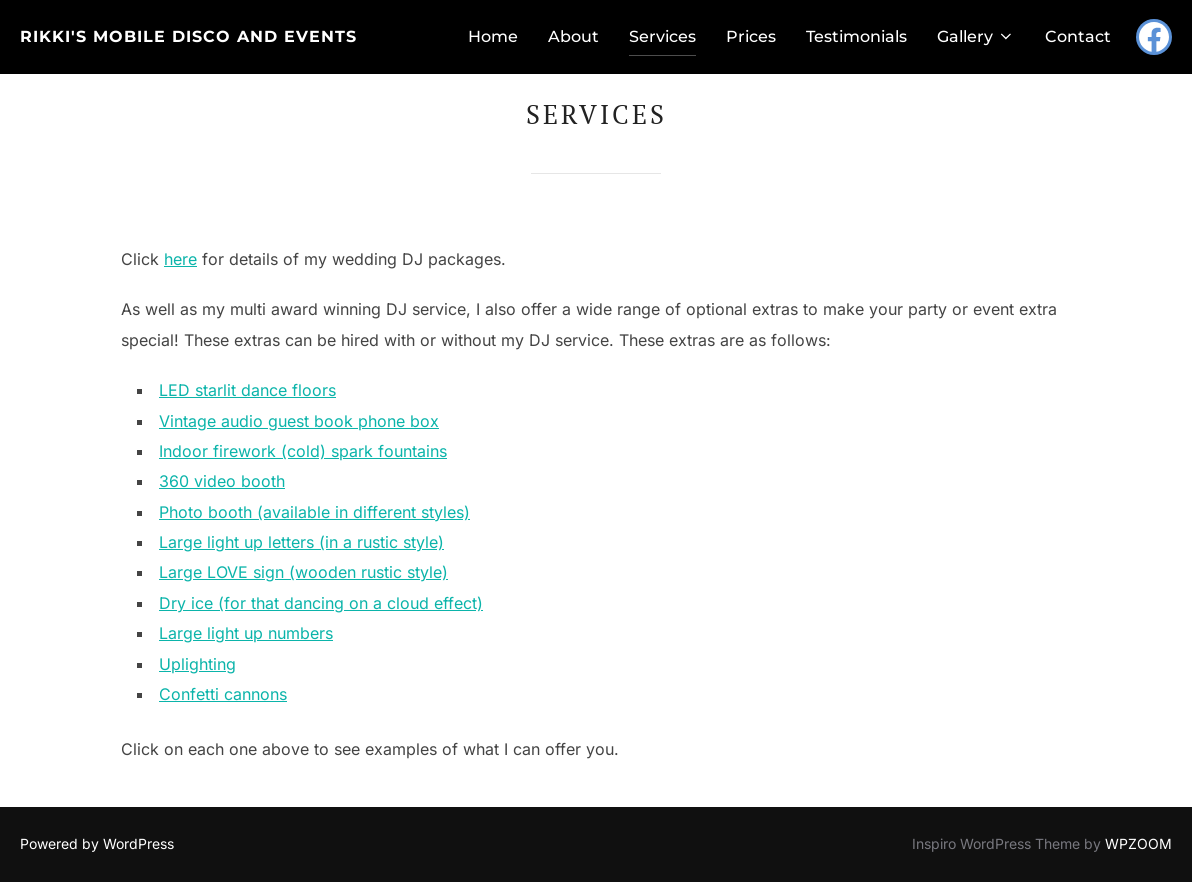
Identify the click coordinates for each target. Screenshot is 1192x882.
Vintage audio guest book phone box (299, 421)
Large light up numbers (246, 633)
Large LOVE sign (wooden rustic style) (303, 572)
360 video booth (222, 481)
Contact (1078, 36)
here (180, 259)
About (573, 36)
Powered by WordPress (97, 843)
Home (493, 36)
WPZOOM (1138, 843)
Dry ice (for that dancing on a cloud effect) (321, 603)
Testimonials (856, 36)
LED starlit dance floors (247, 390)
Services (662, 36)
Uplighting (197, 664)
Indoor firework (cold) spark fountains (303, 451)
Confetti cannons (223, 694)
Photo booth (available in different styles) (314, 512)
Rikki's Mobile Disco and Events (188, 36)
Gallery (976, 36)
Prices (751, 36)
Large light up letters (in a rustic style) (301, 542)
